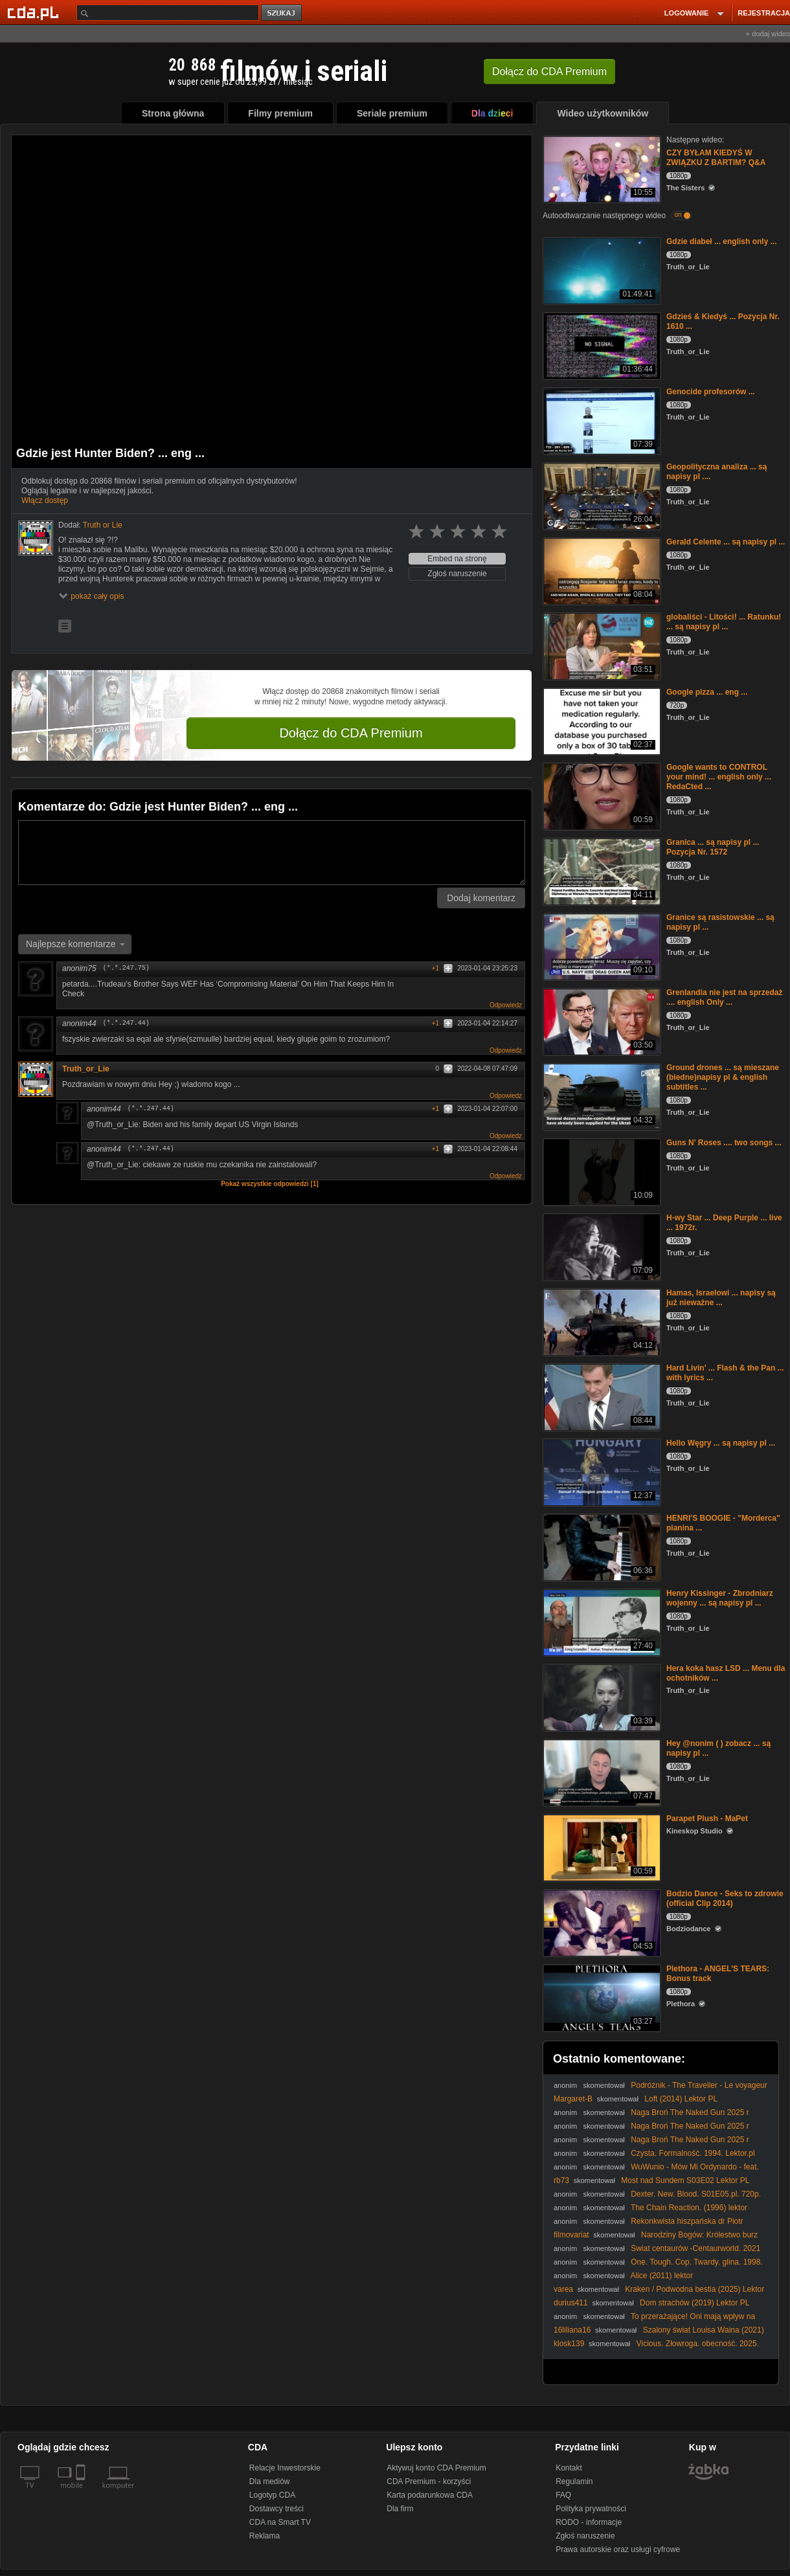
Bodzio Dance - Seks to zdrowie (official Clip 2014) (725, 1898)
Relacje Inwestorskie (285, 2467)
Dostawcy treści (276, 2508)
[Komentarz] (271, 852)
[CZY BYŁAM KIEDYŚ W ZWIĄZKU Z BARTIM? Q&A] (601, 168)
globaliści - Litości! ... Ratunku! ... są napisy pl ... (723, 621)
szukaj (282, 13)
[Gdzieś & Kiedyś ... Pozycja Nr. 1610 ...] (601, 344)
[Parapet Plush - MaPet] (601, 1846)
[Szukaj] (167, 13)
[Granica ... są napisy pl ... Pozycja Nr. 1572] (601, 870)
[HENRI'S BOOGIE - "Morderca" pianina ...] (601, 1546)
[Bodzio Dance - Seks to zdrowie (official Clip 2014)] (601, 1921)
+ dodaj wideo (768, 34)
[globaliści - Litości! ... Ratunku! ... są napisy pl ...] (601, 645)
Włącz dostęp (44, 500)
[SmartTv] (82, 2493)
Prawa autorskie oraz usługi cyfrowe (618, 2549)
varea (563, 2289)
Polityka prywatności (591, 2508)
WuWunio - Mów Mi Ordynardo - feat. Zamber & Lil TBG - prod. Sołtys (656, 2171)
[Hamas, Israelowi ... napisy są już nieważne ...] (601, 1321)
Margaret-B (573, 2098)
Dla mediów (269, 2481)
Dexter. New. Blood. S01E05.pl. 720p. (696, 2194)
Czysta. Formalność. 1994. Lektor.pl (692, 2153)
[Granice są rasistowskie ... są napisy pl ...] (601, 945)
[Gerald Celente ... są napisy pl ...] (601, 570)
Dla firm (400, 2508)
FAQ (563, 2495)
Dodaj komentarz (481, 898)
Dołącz (549, 71)
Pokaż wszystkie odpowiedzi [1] (270, 1183)
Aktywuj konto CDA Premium (436, 2467)
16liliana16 (572, 2330)
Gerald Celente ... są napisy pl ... (725, 541)
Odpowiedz (506, 1005)
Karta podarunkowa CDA (430, 2495)
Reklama (264, 2535)
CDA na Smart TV (280, 2522)
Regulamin (574, 2481)
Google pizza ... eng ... (706, 692)
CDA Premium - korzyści (429, 2481)
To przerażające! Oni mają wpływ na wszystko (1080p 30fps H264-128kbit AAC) (654, 2321)
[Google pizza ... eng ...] (601, 720)
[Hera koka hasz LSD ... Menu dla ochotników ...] (601, 1696)
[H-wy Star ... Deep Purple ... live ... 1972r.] (601, 1246)
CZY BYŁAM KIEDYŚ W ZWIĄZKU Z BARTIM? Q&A (715, 157)
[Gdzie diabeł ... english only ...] (601, 269)
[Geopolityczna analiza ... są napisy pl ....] (601, 495)
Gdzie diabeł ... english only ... (721, 241)
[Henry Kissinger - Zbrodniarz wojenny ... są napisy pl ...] (601, 1621)
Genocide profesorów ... (710, 391)
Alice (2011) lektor (662, 2275)
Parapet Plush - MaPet (707, 1818)
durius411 (571, 2302)
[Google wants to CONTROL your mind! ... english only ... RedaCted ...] (601, 795)
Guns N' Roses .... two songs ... (724, 1142)
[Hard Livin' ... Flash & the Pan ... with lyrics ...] (601, 1396)
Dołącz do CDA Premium (350, 733)
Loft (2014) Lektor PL (680, 2098)
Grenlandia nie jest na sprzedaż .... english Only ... (724, 997)
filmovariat (571, 2234)
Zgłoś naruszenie (456, 573)
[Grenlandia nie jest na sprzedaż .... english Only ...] (601, 1020)
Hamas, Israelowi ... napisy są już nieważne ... (721, 1297)
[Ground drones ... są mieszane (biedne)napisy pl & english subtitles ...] (601, 1095)
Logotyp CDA (272, 2495)
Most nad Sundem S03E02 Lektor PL (685, 2180)
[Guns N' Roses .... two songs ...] (601, 1171)
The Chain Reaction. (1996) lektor (689, 2207)
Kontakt (569, 2467)
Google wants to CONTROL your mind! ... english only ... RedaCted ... (718, 777)
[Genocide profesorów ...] (601, 420)
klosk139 (569, 2343)
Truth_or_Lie (85, 1068)
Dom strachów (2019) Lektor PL (694, 2302)
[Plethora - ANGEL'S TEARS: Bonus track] (601, 1997)
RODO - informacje (589, 2522)
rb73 (561, 2180)
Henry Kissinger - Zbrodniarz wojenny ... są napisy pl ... (719, 1598)
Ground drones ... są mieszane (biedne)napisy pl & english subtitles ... (722, 1077)
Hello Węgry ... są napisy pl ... (720, 1443)
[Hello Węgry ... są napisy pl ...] (601, 1471)
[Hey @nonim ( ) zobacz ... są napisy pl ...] (601, 1771)
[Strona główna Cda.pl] (35, 12)
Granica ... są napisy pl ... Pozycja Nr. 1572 (712, 847)
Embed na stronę (456, 558)
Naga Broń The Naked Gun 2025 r (690, 2112)
